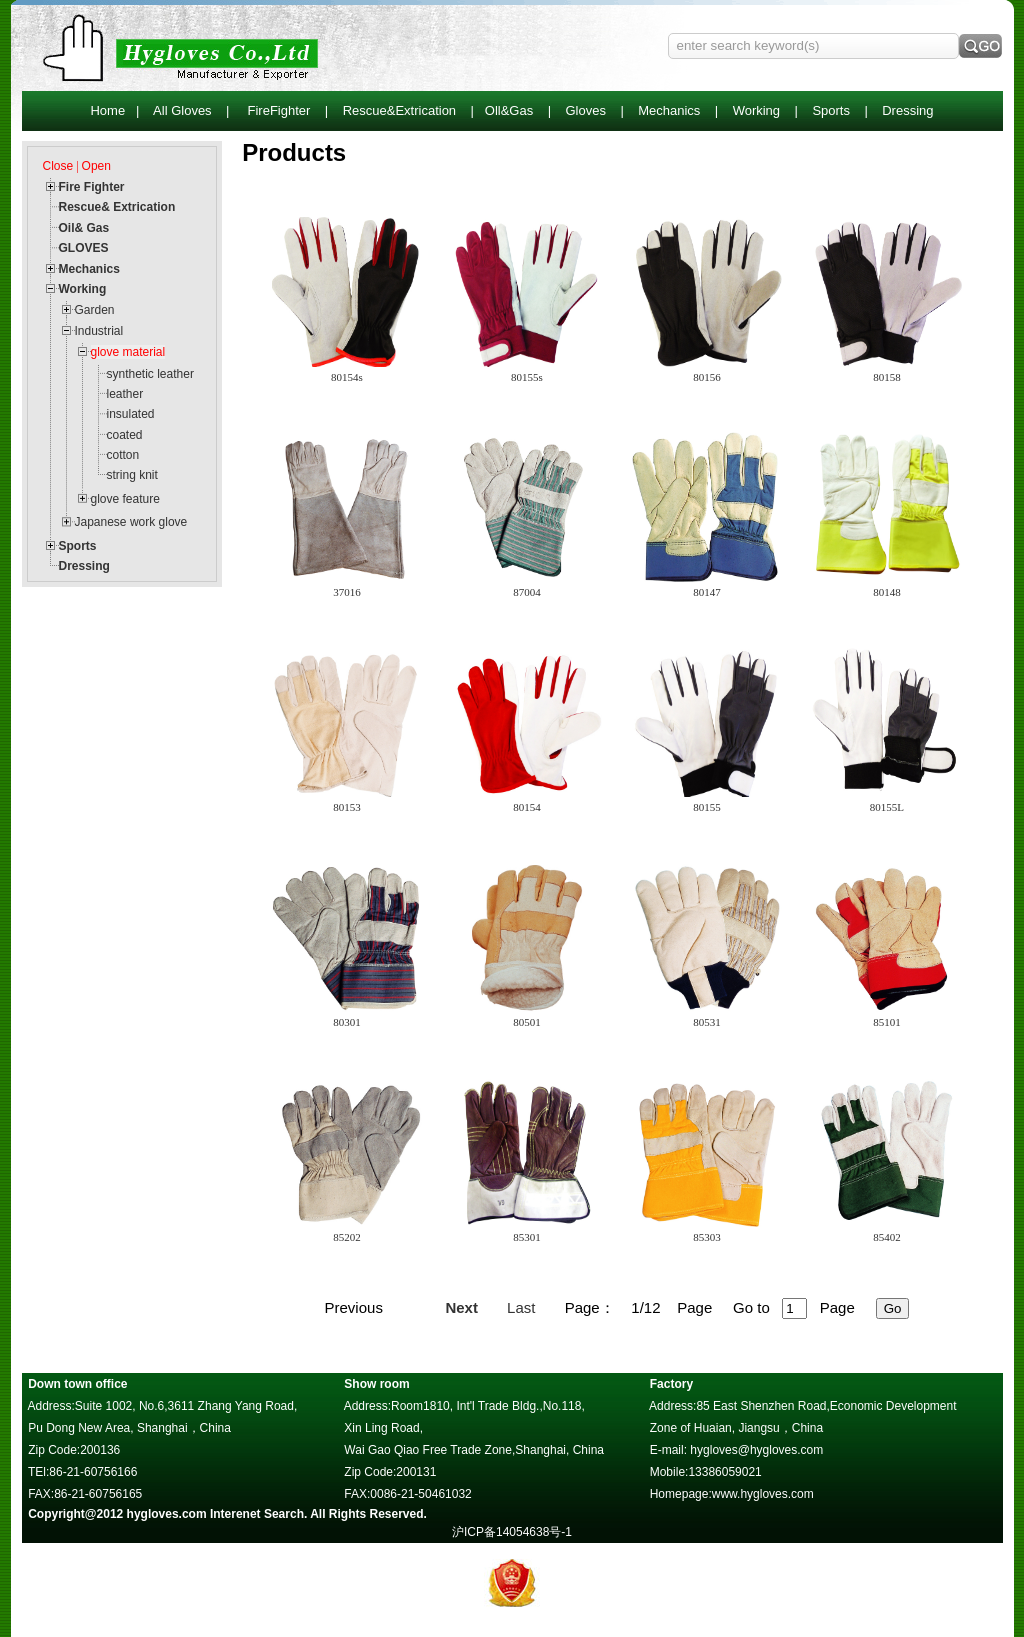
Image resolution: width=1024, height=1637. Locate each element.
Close (58, 166)
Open (96, 166)
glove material (128, 352)
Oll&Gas (509, 110)
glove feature (125, 499)
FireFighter (279, 110)
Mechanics (669, 110)
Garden (95, 310)
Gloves (585, 110)
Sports (831, 110)
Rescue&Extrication (399, 110)
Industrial (99, 331)
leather (125, 394)
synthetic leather (150, 374)
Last (521, 1307)
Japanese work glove (131, 522)
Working (756, 110)
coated (125, 435)
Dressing (907, 110)
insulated (131, 414)
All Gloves (182, 110)
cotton (123, 455)
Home (107, 110)
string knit (132, 475)
